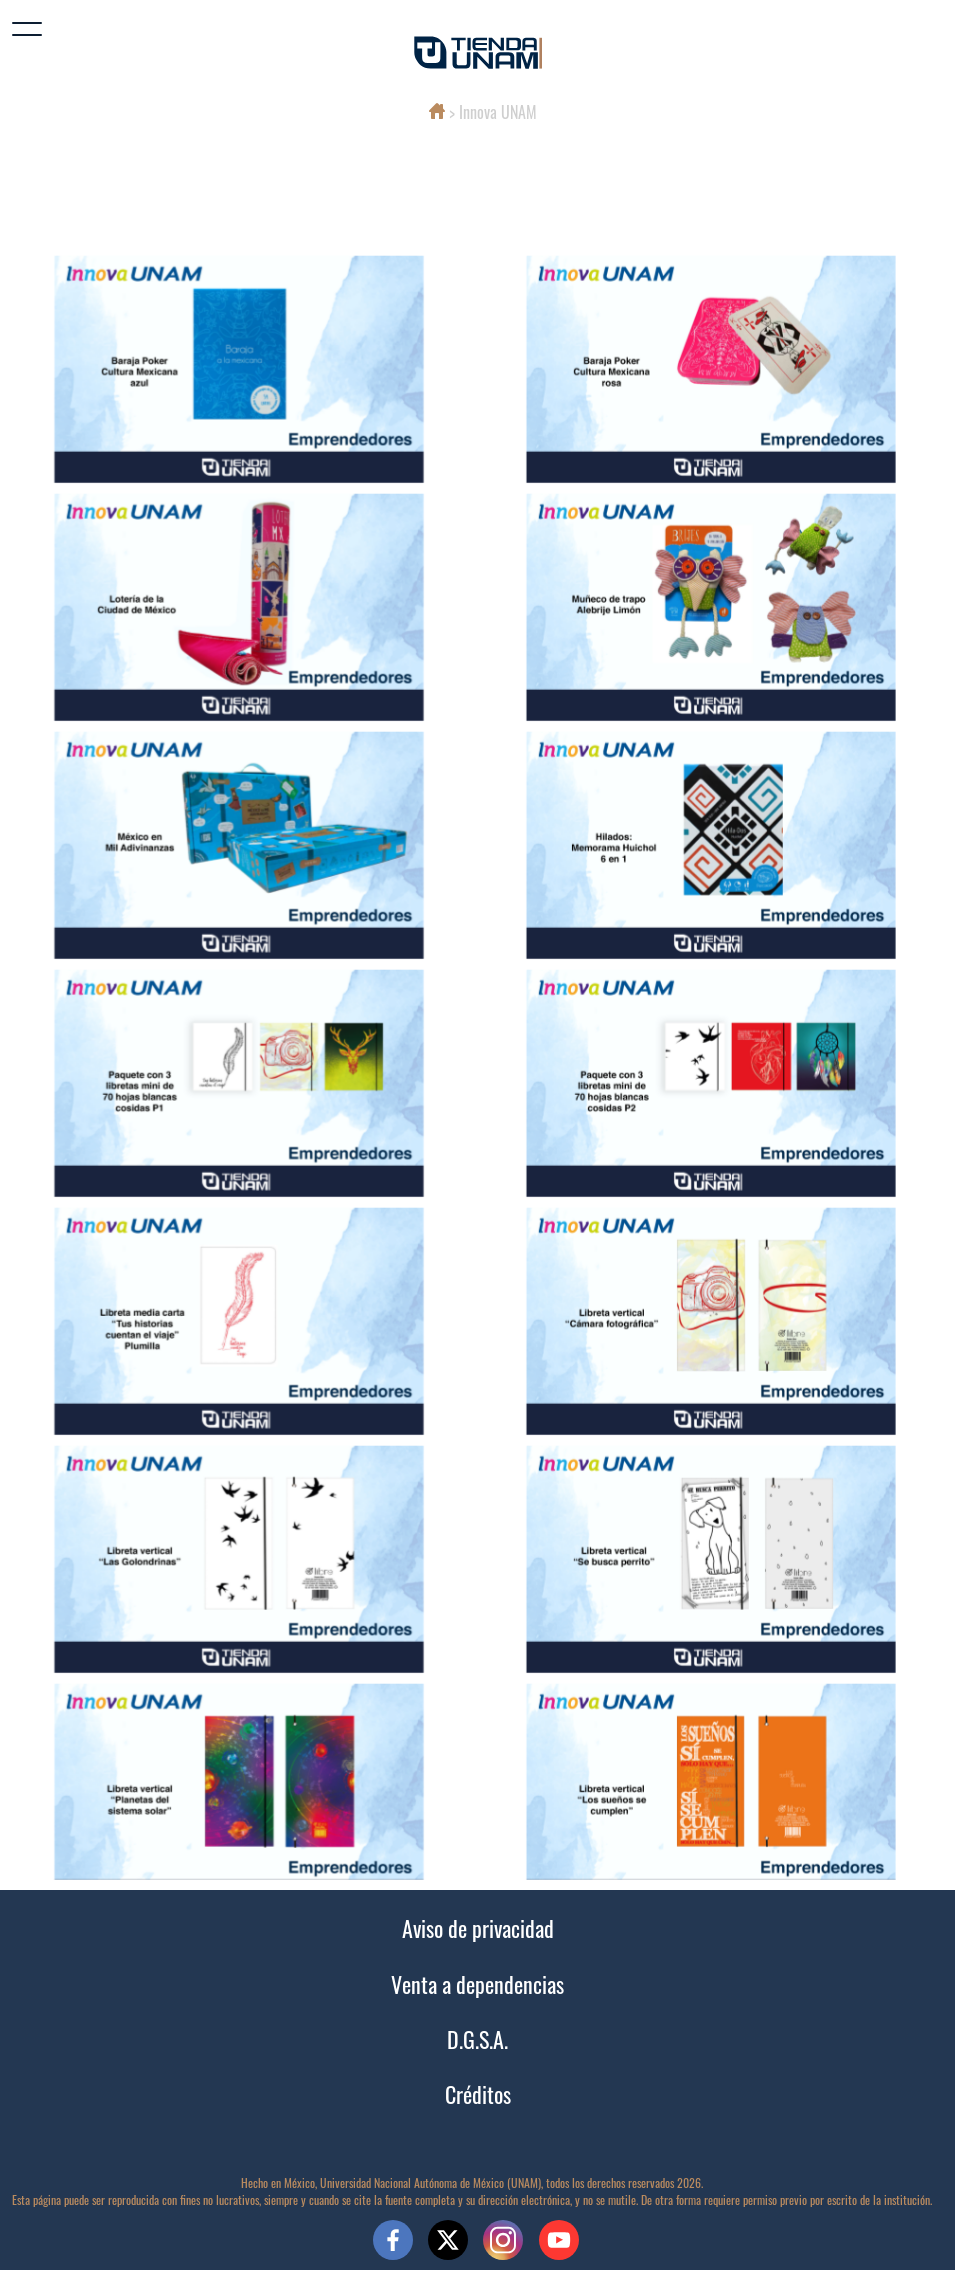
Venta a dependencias (477, 1983)
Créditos (478, 2093)
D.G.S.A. (477, 2038)
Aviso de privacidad (478, 1927)
